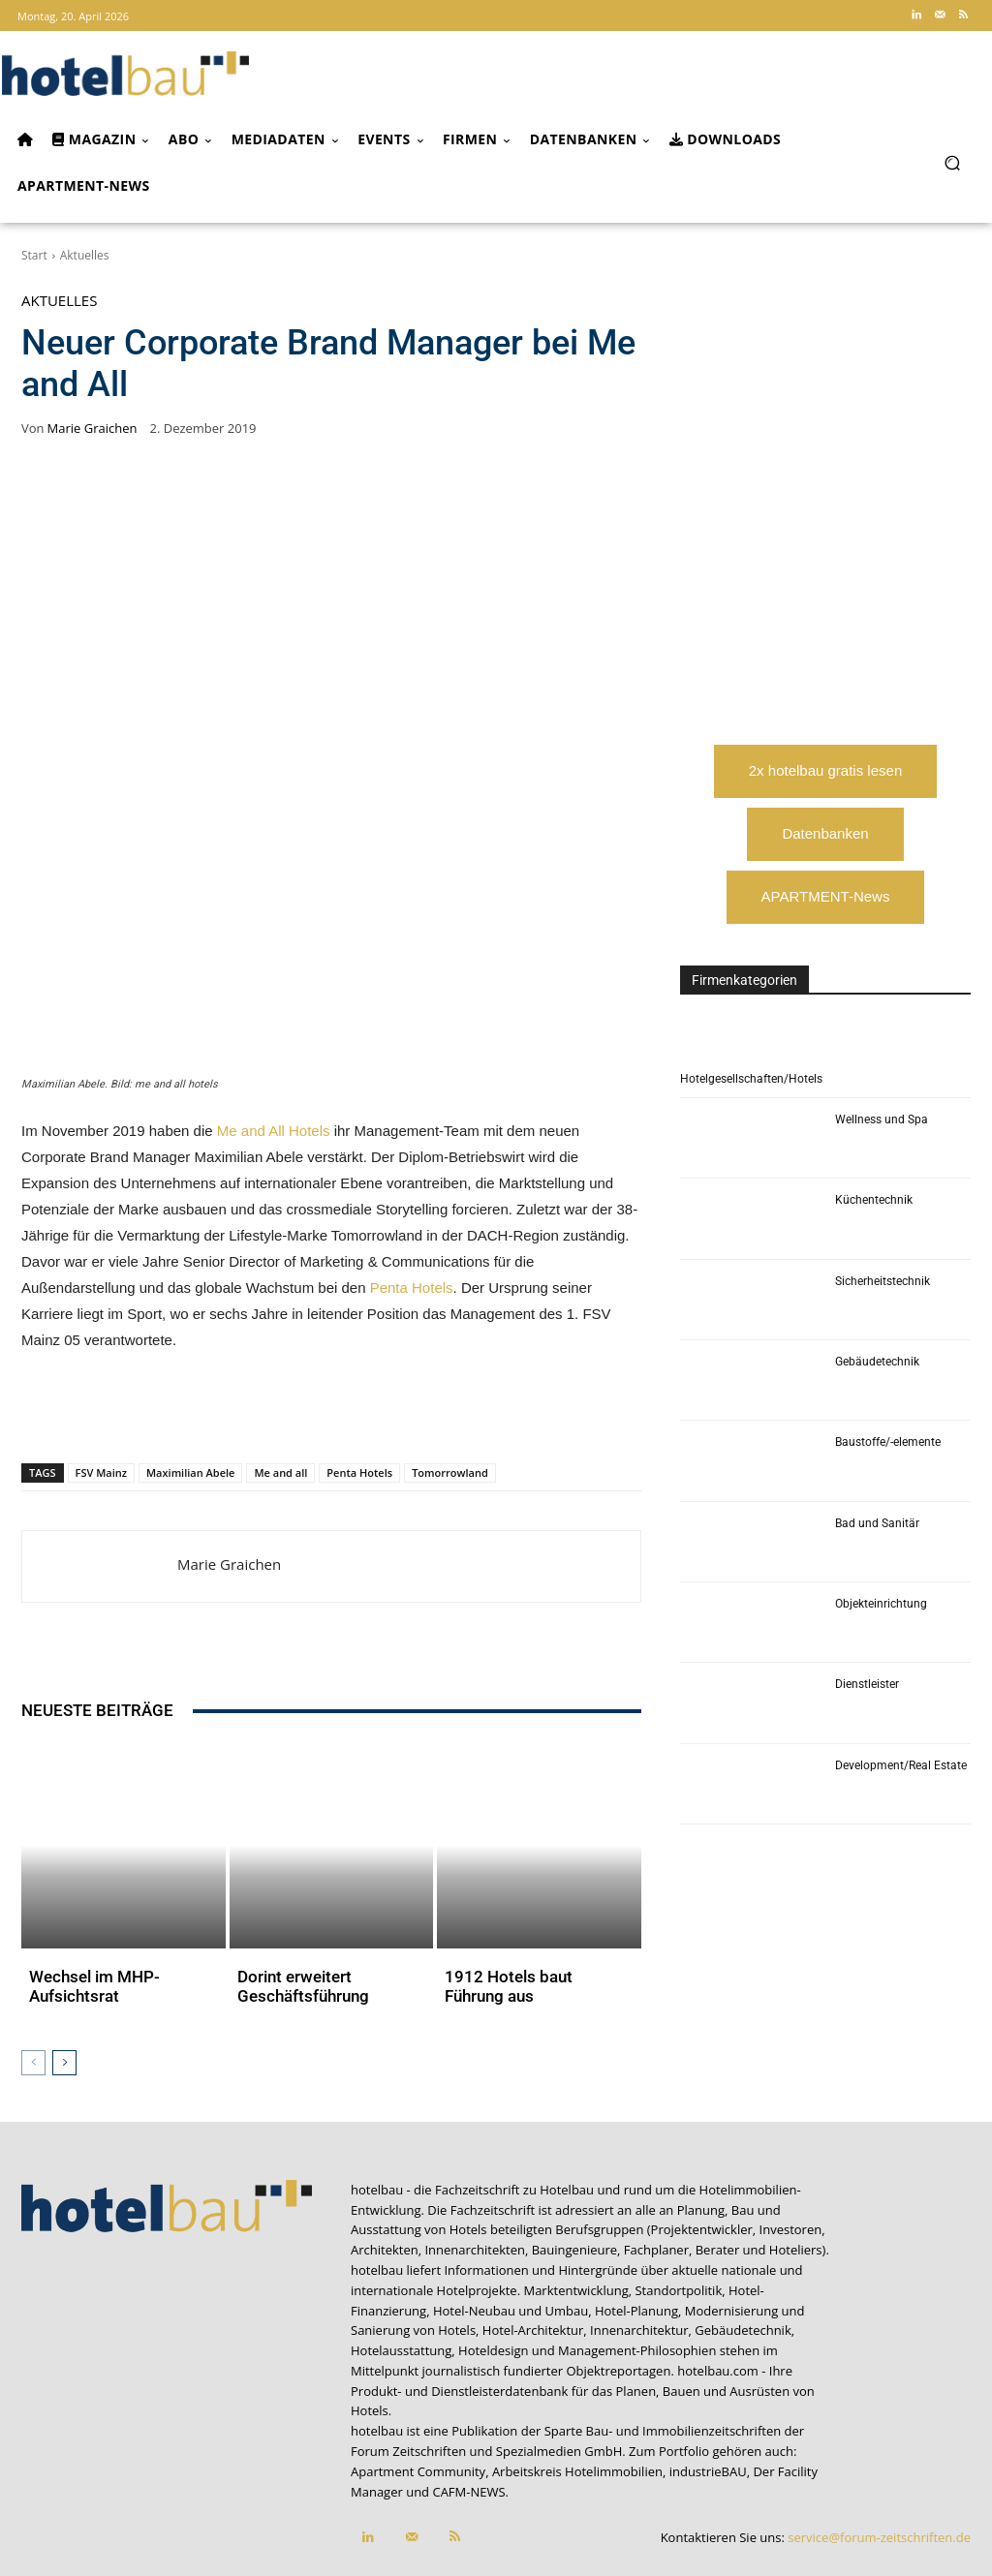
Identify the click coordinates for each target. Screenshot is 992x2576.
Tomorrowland (450, 1472)
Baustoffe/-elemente (888, 1442)
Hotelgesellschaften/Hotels (751, 1079)
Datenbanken (825, 833)
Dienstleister (867, 1684)
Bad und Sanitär (877, 1523)
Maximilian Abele (190, 1472)
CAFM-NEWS (468, 2423)
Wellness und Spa (881, 1119)
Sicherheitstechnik (882, 1281)
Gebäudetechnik (877, 1361)
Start (34, 255)
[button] (952, 162)
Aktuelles (84, 255)
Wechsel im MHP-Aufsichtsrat (87, 1922)
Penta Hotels (411, 1287)
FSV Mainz (101, 1472)
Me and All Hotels (273, 1130)
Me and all (280, 1472)
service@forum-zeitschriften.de (879, 2468)
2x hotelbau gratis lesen (825, 770)
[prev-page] (33, 1994)
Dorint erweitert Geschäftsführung (295, 1922)
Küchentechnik (874, 1200)
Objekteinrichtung (881, 1603)
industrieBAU (708, 2402)
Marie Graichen (92, 428)
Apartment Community (418, 2402)
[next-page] (64, 1994)
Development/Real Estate (901, 1765)
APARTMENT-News (825, 896)
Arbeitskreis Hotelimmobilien (577, 2402)
